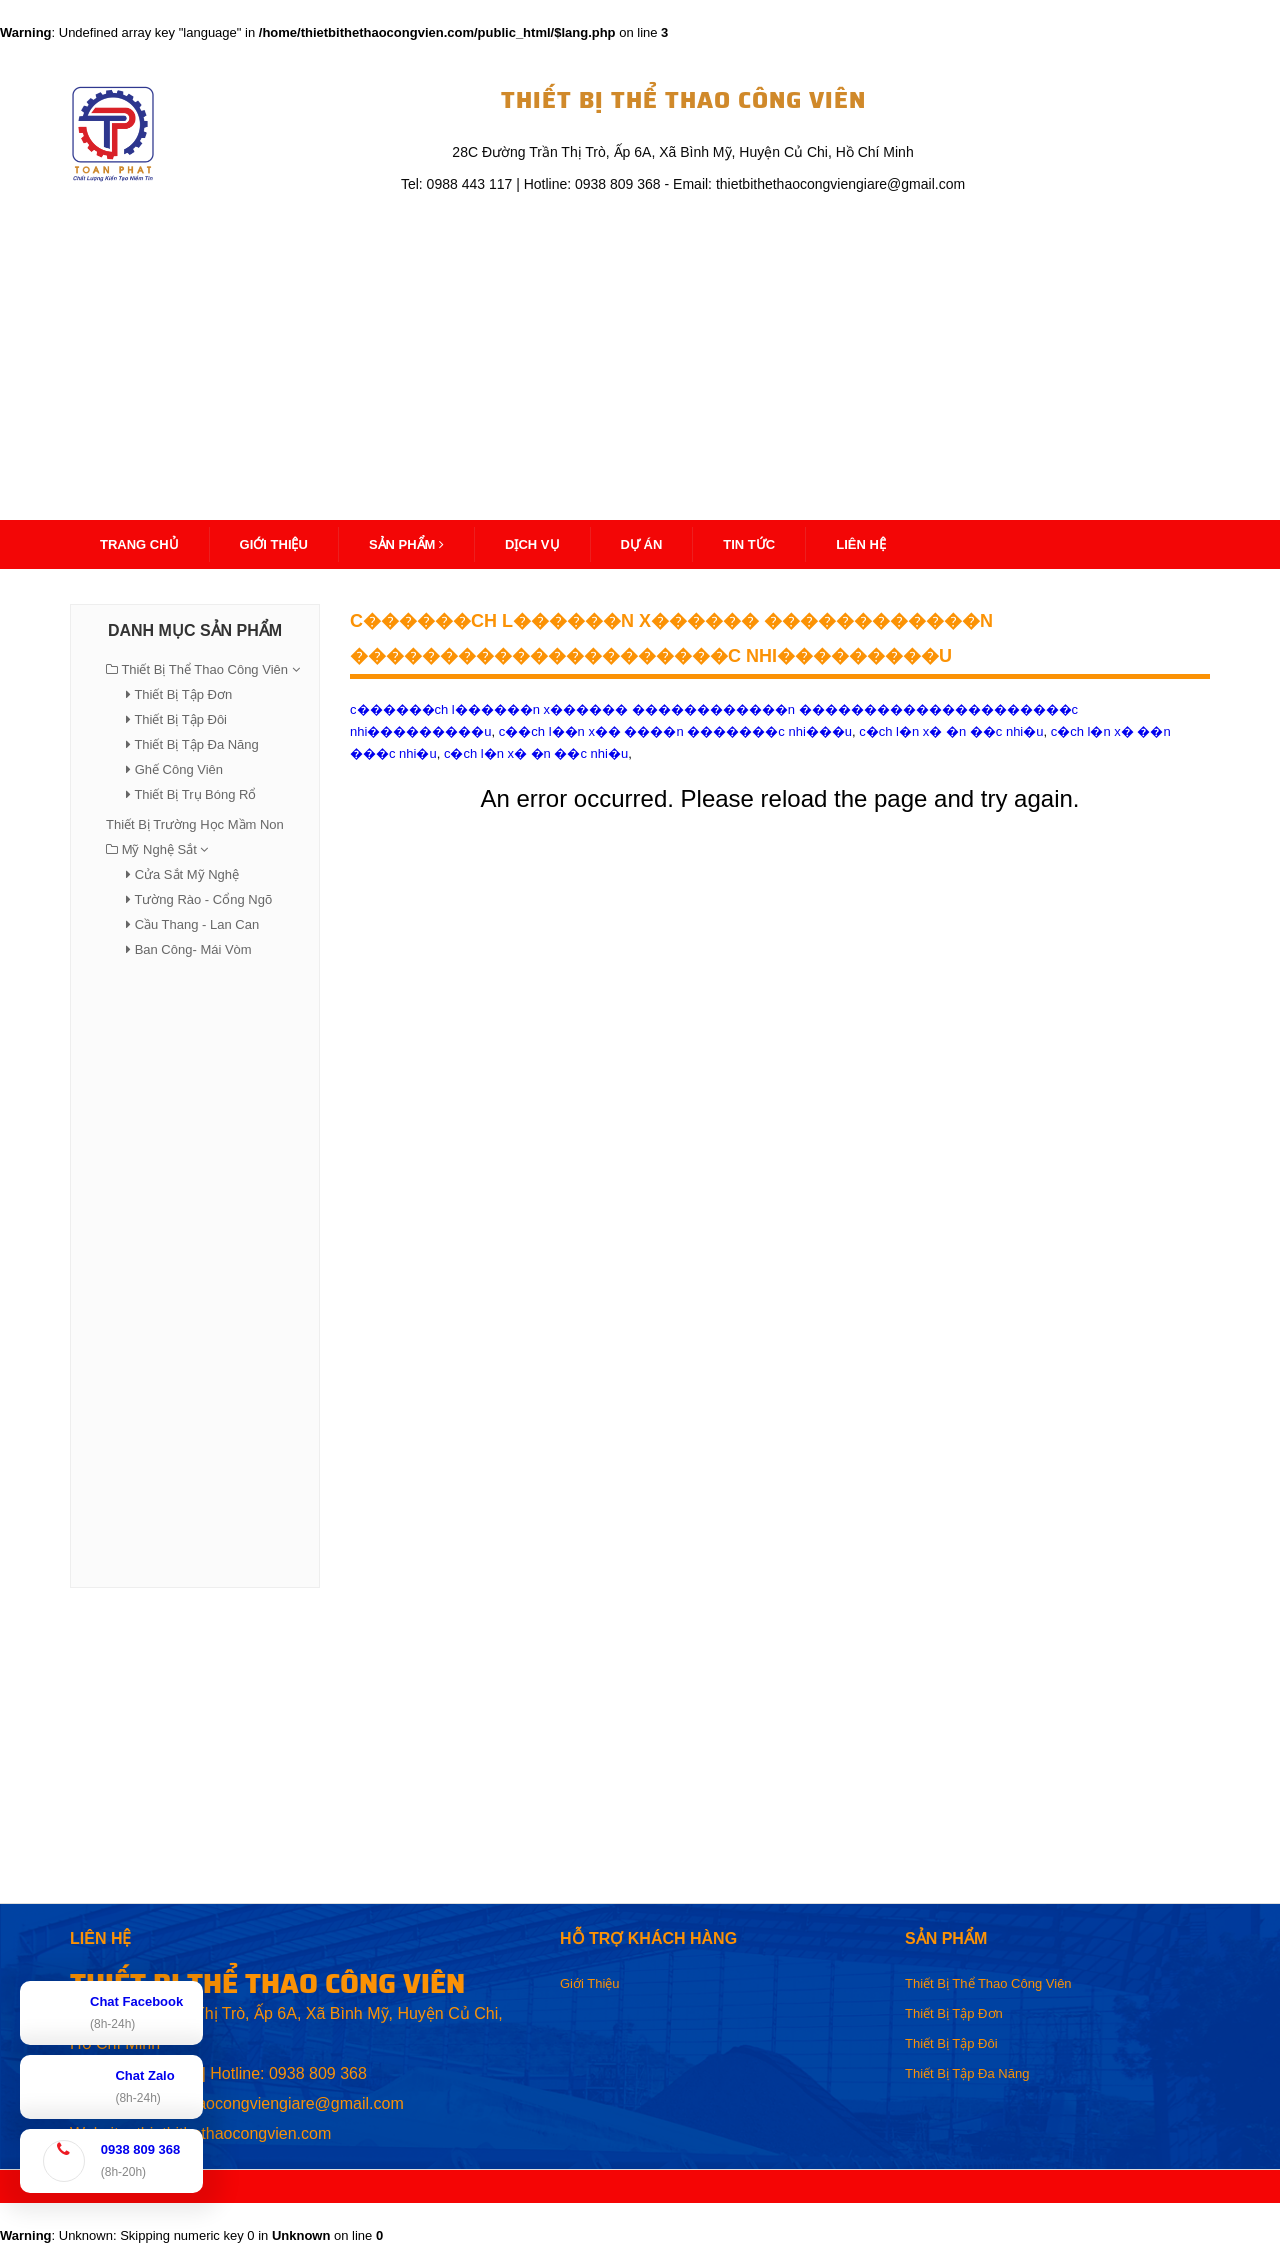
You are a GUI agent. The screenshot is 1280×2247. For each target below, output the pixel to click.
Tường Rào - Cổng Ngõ (203, 899)
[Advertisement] (640, 347)
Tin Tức (749, 544)
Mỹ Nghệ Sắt (159, 849)
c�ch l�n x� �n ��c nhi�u (536, 753)
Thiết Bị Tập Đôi (180, 719)
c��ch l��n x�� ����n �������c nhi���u (675, 731)
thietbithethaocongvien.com (233, 2133)
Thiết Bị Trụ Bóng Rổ (195, 794)
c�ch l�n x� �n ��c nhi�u (951, 731)
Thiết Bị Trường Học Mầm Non (195, 824)
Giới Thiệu (590, 1983)
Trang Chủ (139, 544)
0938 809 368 (318, 2073)
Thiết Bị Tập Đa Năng (196, 744)
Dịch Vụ (532, 544)
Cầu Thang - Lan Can (197, 924)
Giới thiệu (274, 544)
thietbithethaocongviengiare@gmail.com (261, 2103)
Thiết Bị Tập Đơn (183, 694)
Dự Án (642, 544)
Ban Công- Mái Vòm (193, 949)
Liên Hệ (861, 544)
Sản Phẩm (406, 544)
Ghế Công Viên (179, 769)
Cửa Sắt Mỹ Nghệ (187, 874)
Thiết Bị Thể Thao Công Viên (204, 669)
